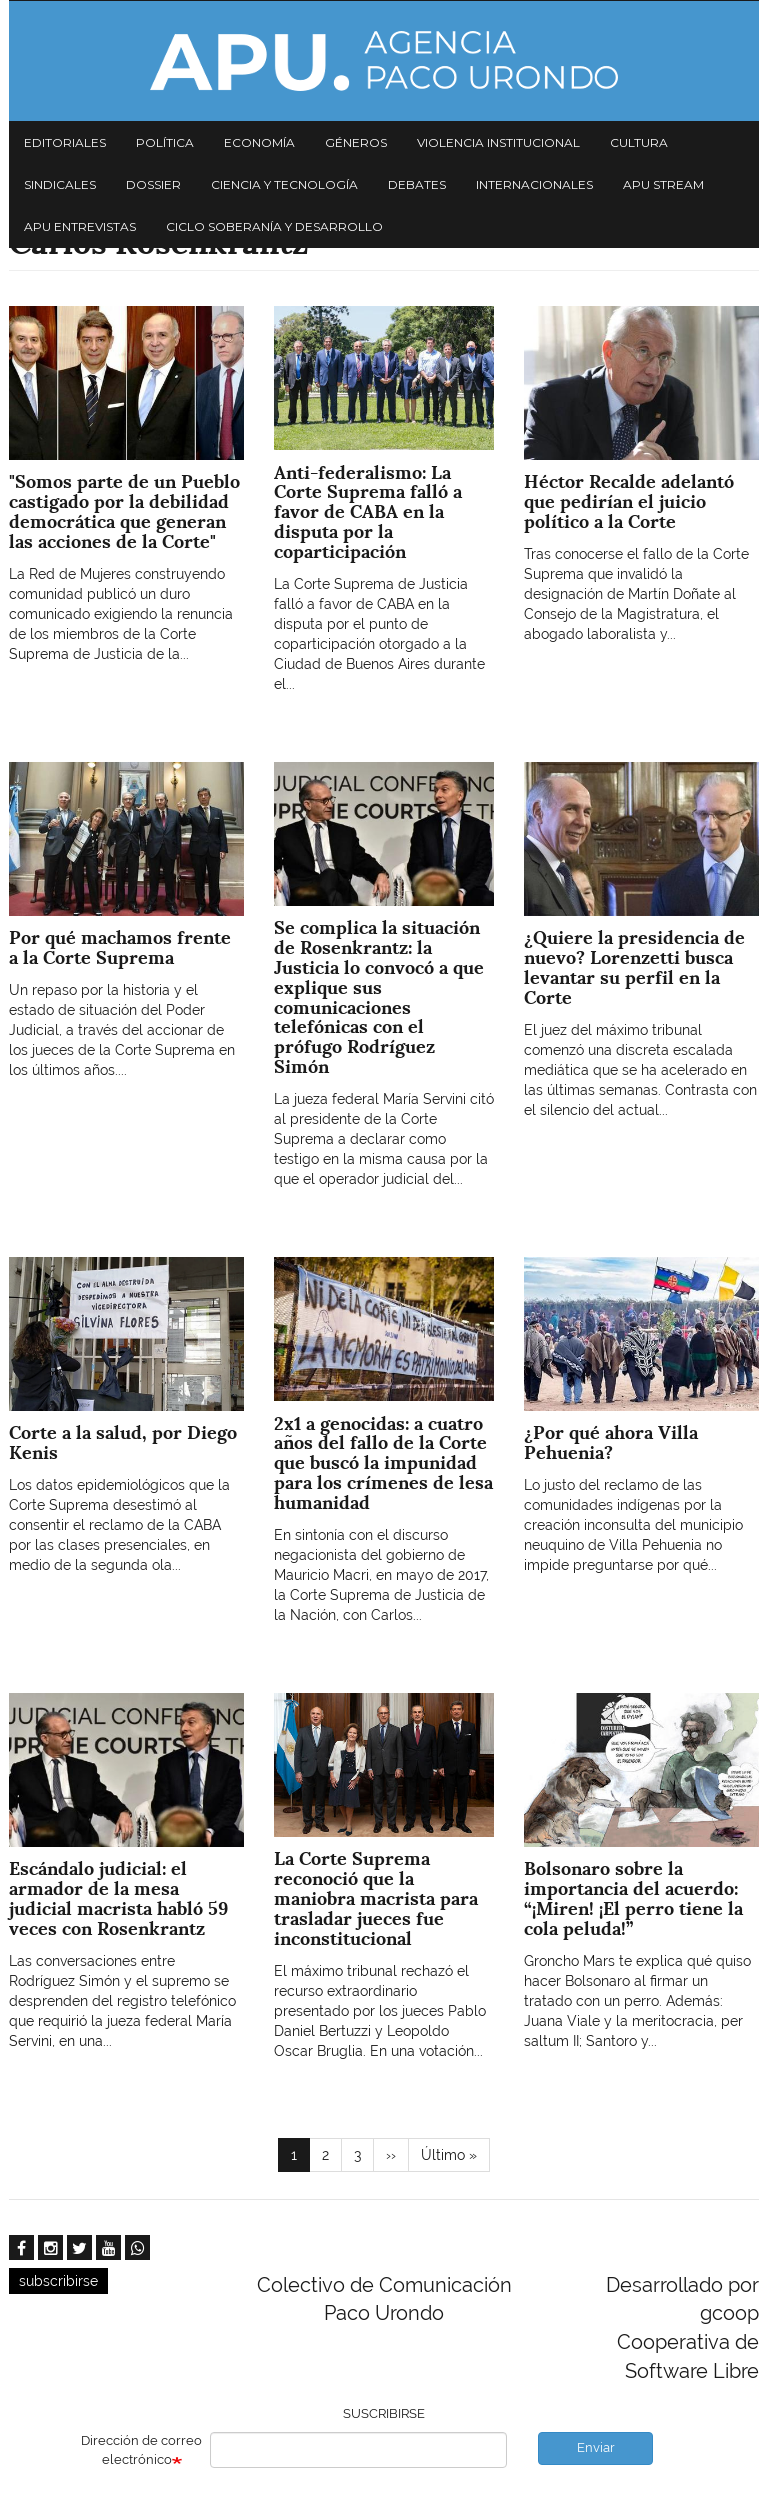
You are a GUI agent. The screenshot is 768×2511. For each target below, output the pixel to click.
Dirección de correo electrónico (141, 2450)
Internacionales (534, 184)
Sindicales (60, 184)
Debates (417, 184)
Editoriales (65, 142)
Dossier (153, 184)
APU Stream (663, 184)
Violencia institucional (498, 142)
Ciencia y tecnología (284, 184)
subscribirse (58, 2281)
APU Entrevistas (80, 226)
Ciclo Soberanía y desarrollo (274, 226)
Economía (259, 142)
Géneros (356, 142)
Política (165, 142)
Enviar (596, 2447)
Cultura (639, 142)
